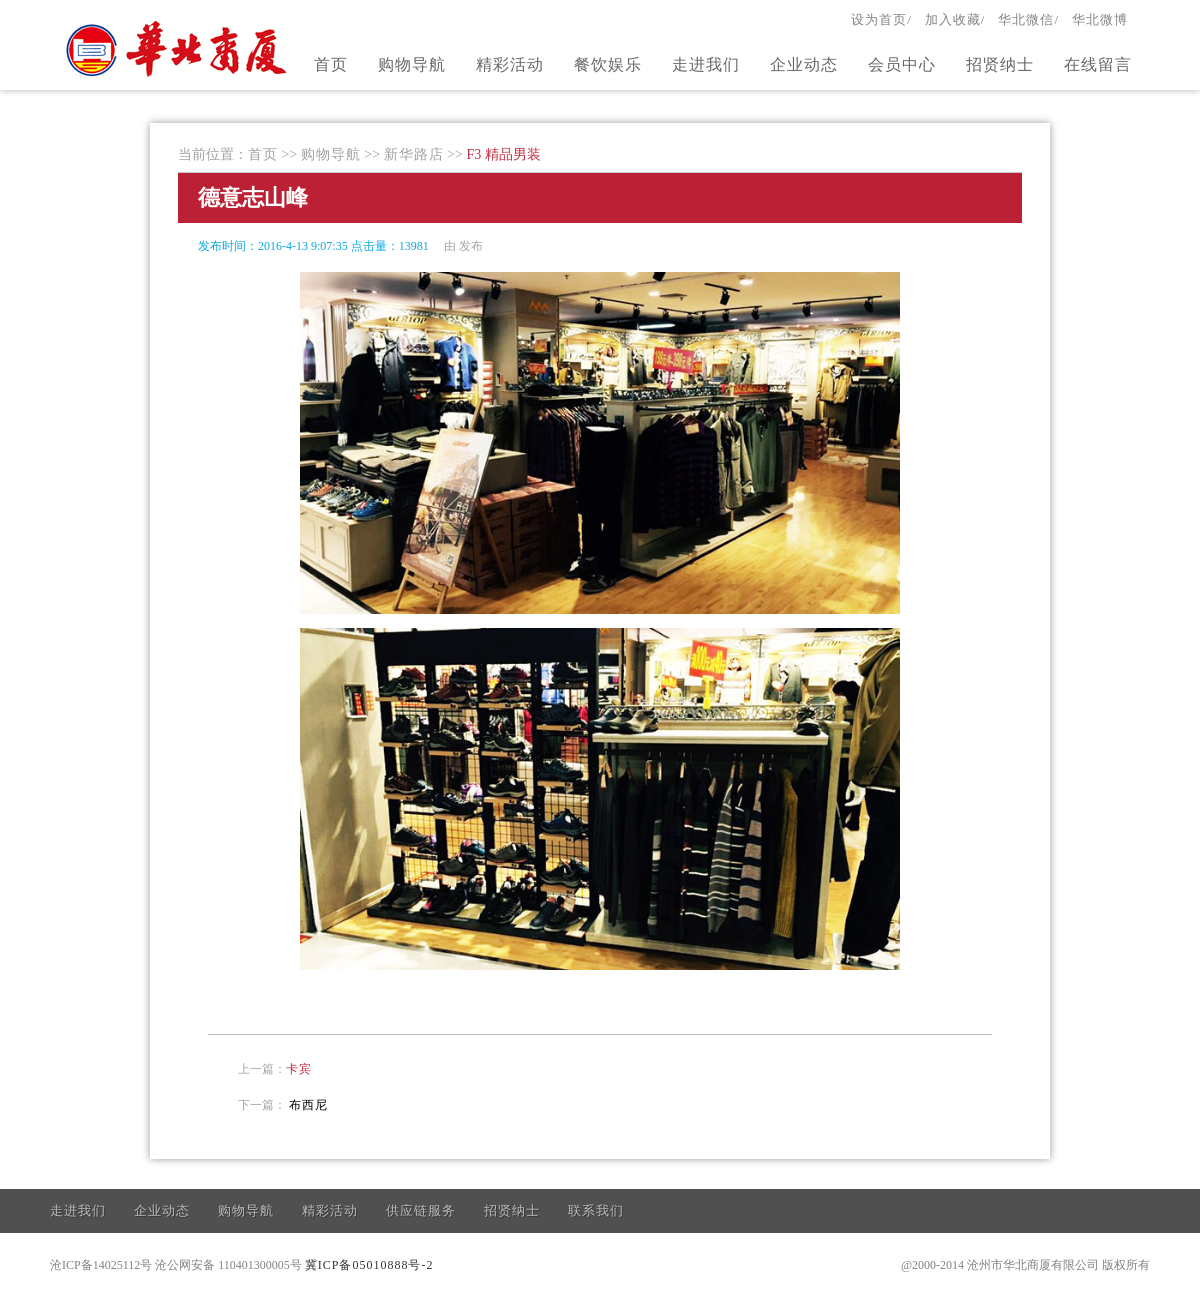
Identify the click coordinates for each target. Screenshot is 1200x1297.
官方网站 (179, 48)
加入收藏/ (955, 19)
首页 (331, 64)
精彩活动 (510, 64)
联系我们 (596, 1210)
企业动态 (804, 64)
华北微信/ (1028, 19)
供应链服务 (421, 1210)
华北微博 (1100, 19)
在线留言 (1098, 64)
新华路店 (414, 154)
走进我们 (706, 64)
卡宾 (299, 1069)
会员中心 (902, 64)
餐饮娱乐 (608, 64)
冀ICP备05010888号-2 (369, 1265)
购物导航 (412, 64)
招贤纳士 (1000, 64)
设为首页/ (881, 19)
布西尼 (308, 1105)
